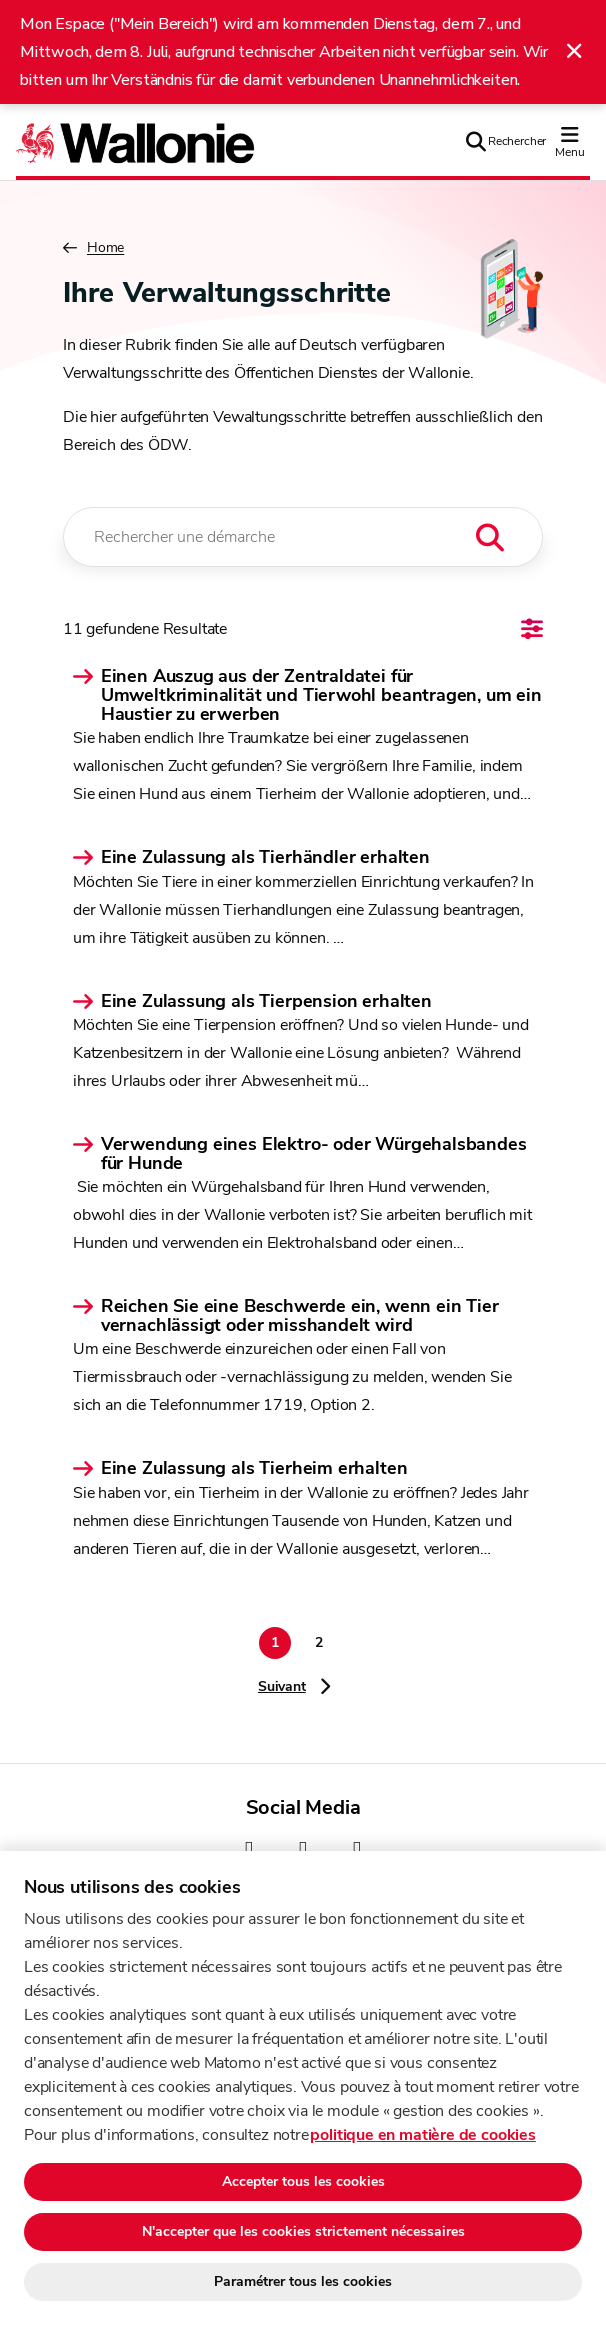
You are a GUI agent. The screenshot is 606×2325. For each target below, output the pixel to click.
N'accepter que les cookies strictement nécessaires (303, 2231)
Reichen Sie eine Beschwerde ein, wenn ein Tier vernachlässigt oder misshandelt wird (300, 1316)
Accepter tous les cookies (303, 2181)
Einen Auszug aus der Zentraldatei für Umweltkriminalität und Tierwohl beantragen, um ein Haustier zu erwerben (321, 696)
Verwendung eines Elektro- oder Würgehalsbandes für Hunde (314, 1154)
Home (93, 248)
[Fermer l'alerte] (574, 52)
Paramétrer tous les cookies (303, 2281)
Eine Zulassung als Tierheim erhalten (254, 1468)
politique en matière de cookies (422, 2135)
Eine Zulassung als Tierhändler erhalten (265, 857)
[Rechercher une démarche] (303, 537)
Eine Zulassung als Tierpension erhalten (266, 1001)
